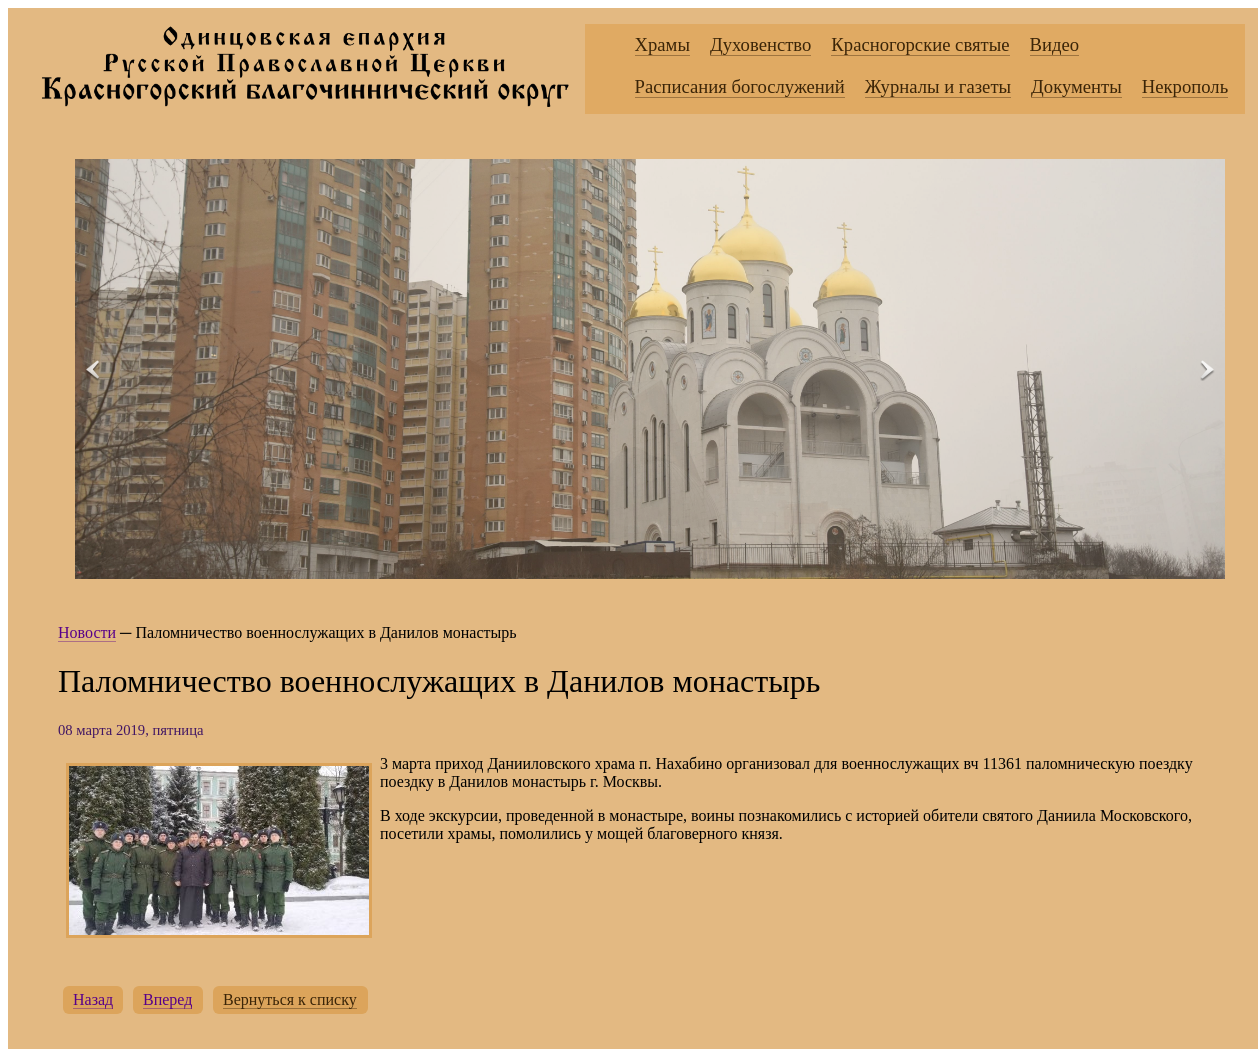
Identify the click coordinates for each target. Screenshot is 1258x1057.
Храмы (662, 44)
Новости (87, 632)
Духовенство (760, 44)
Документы (1076, 86)
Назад (93, 999)
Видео (1055, 44)
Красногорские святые (920, 44)
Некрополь (1185, 86)
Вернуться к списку (290, 999)
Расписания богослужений (740, 86)
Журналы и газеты (938, 86)
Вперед (167, 999)
